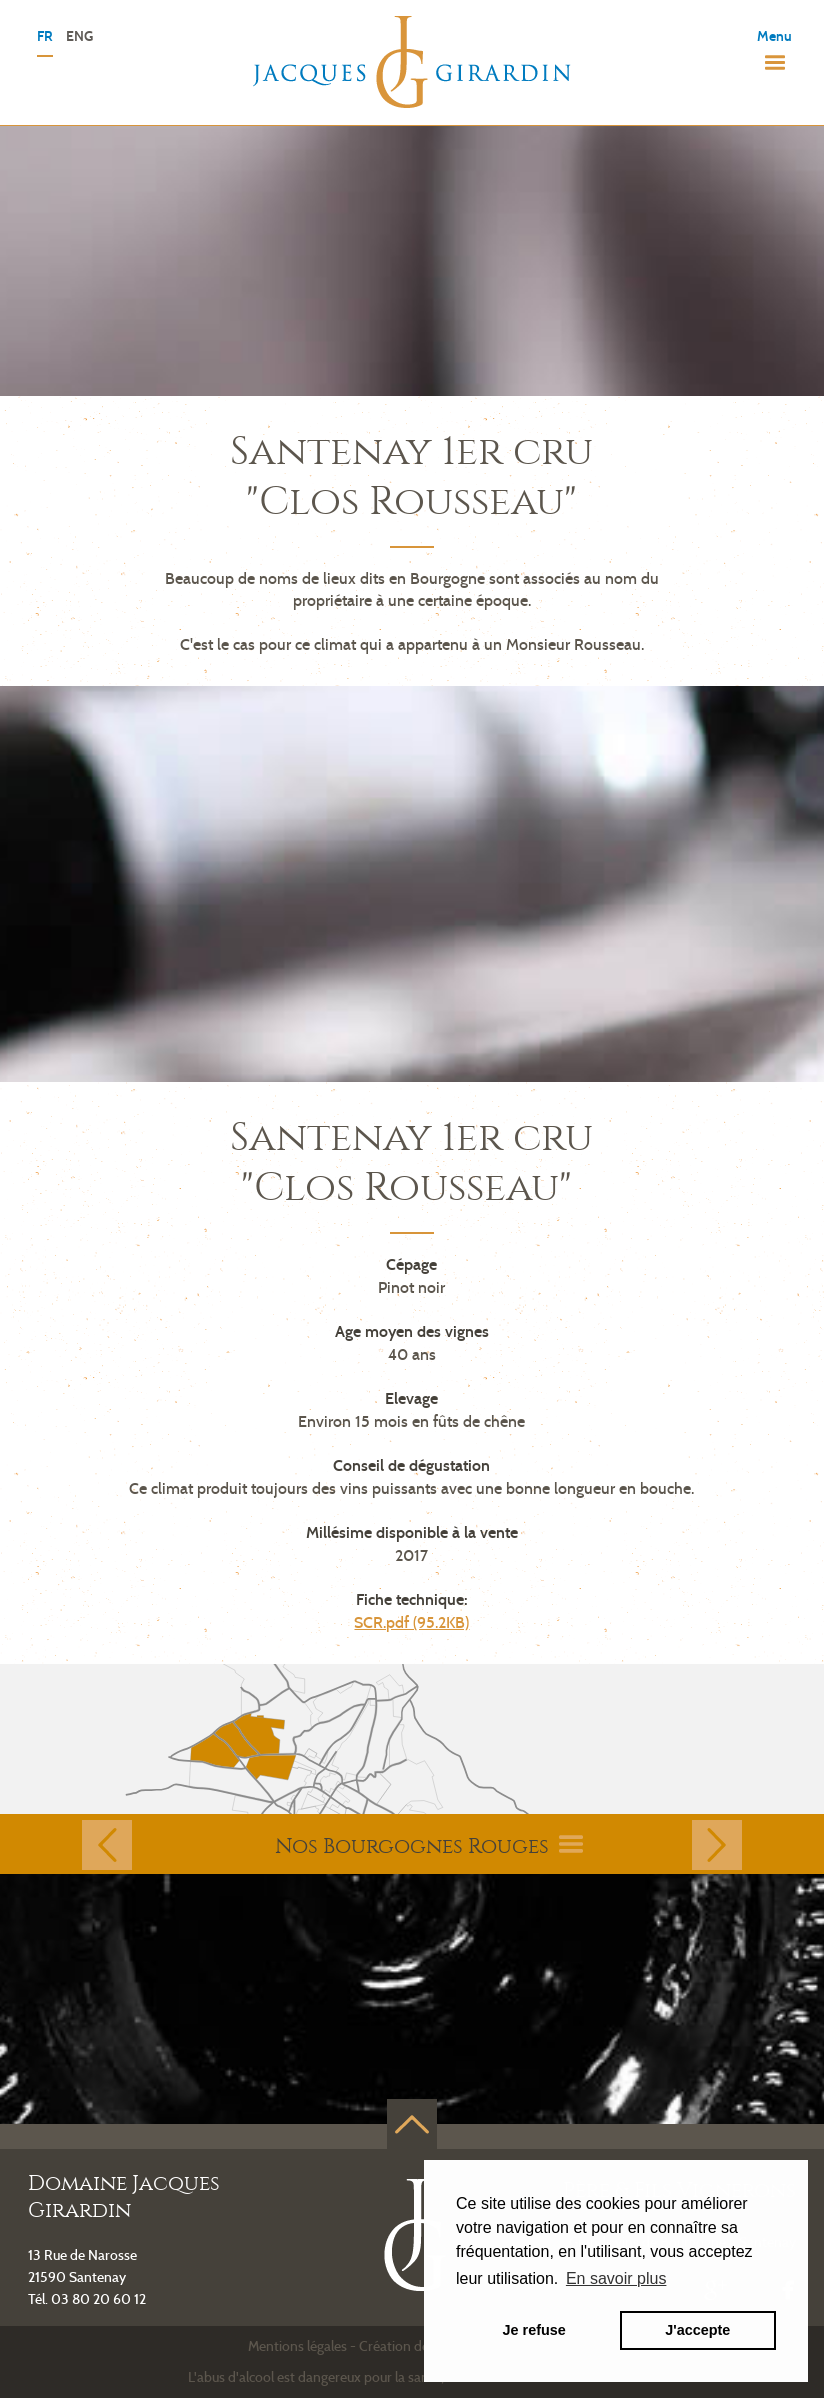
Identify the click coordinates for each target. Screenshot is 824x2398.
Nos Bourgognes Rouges (429, 1846)
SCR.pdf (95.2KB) (411, 1622)
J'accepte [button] (697, 2330)
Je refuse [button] (534, 2330)
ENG (79, 37)
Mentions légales (297, 2345)
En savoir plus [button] (616, 2278)
